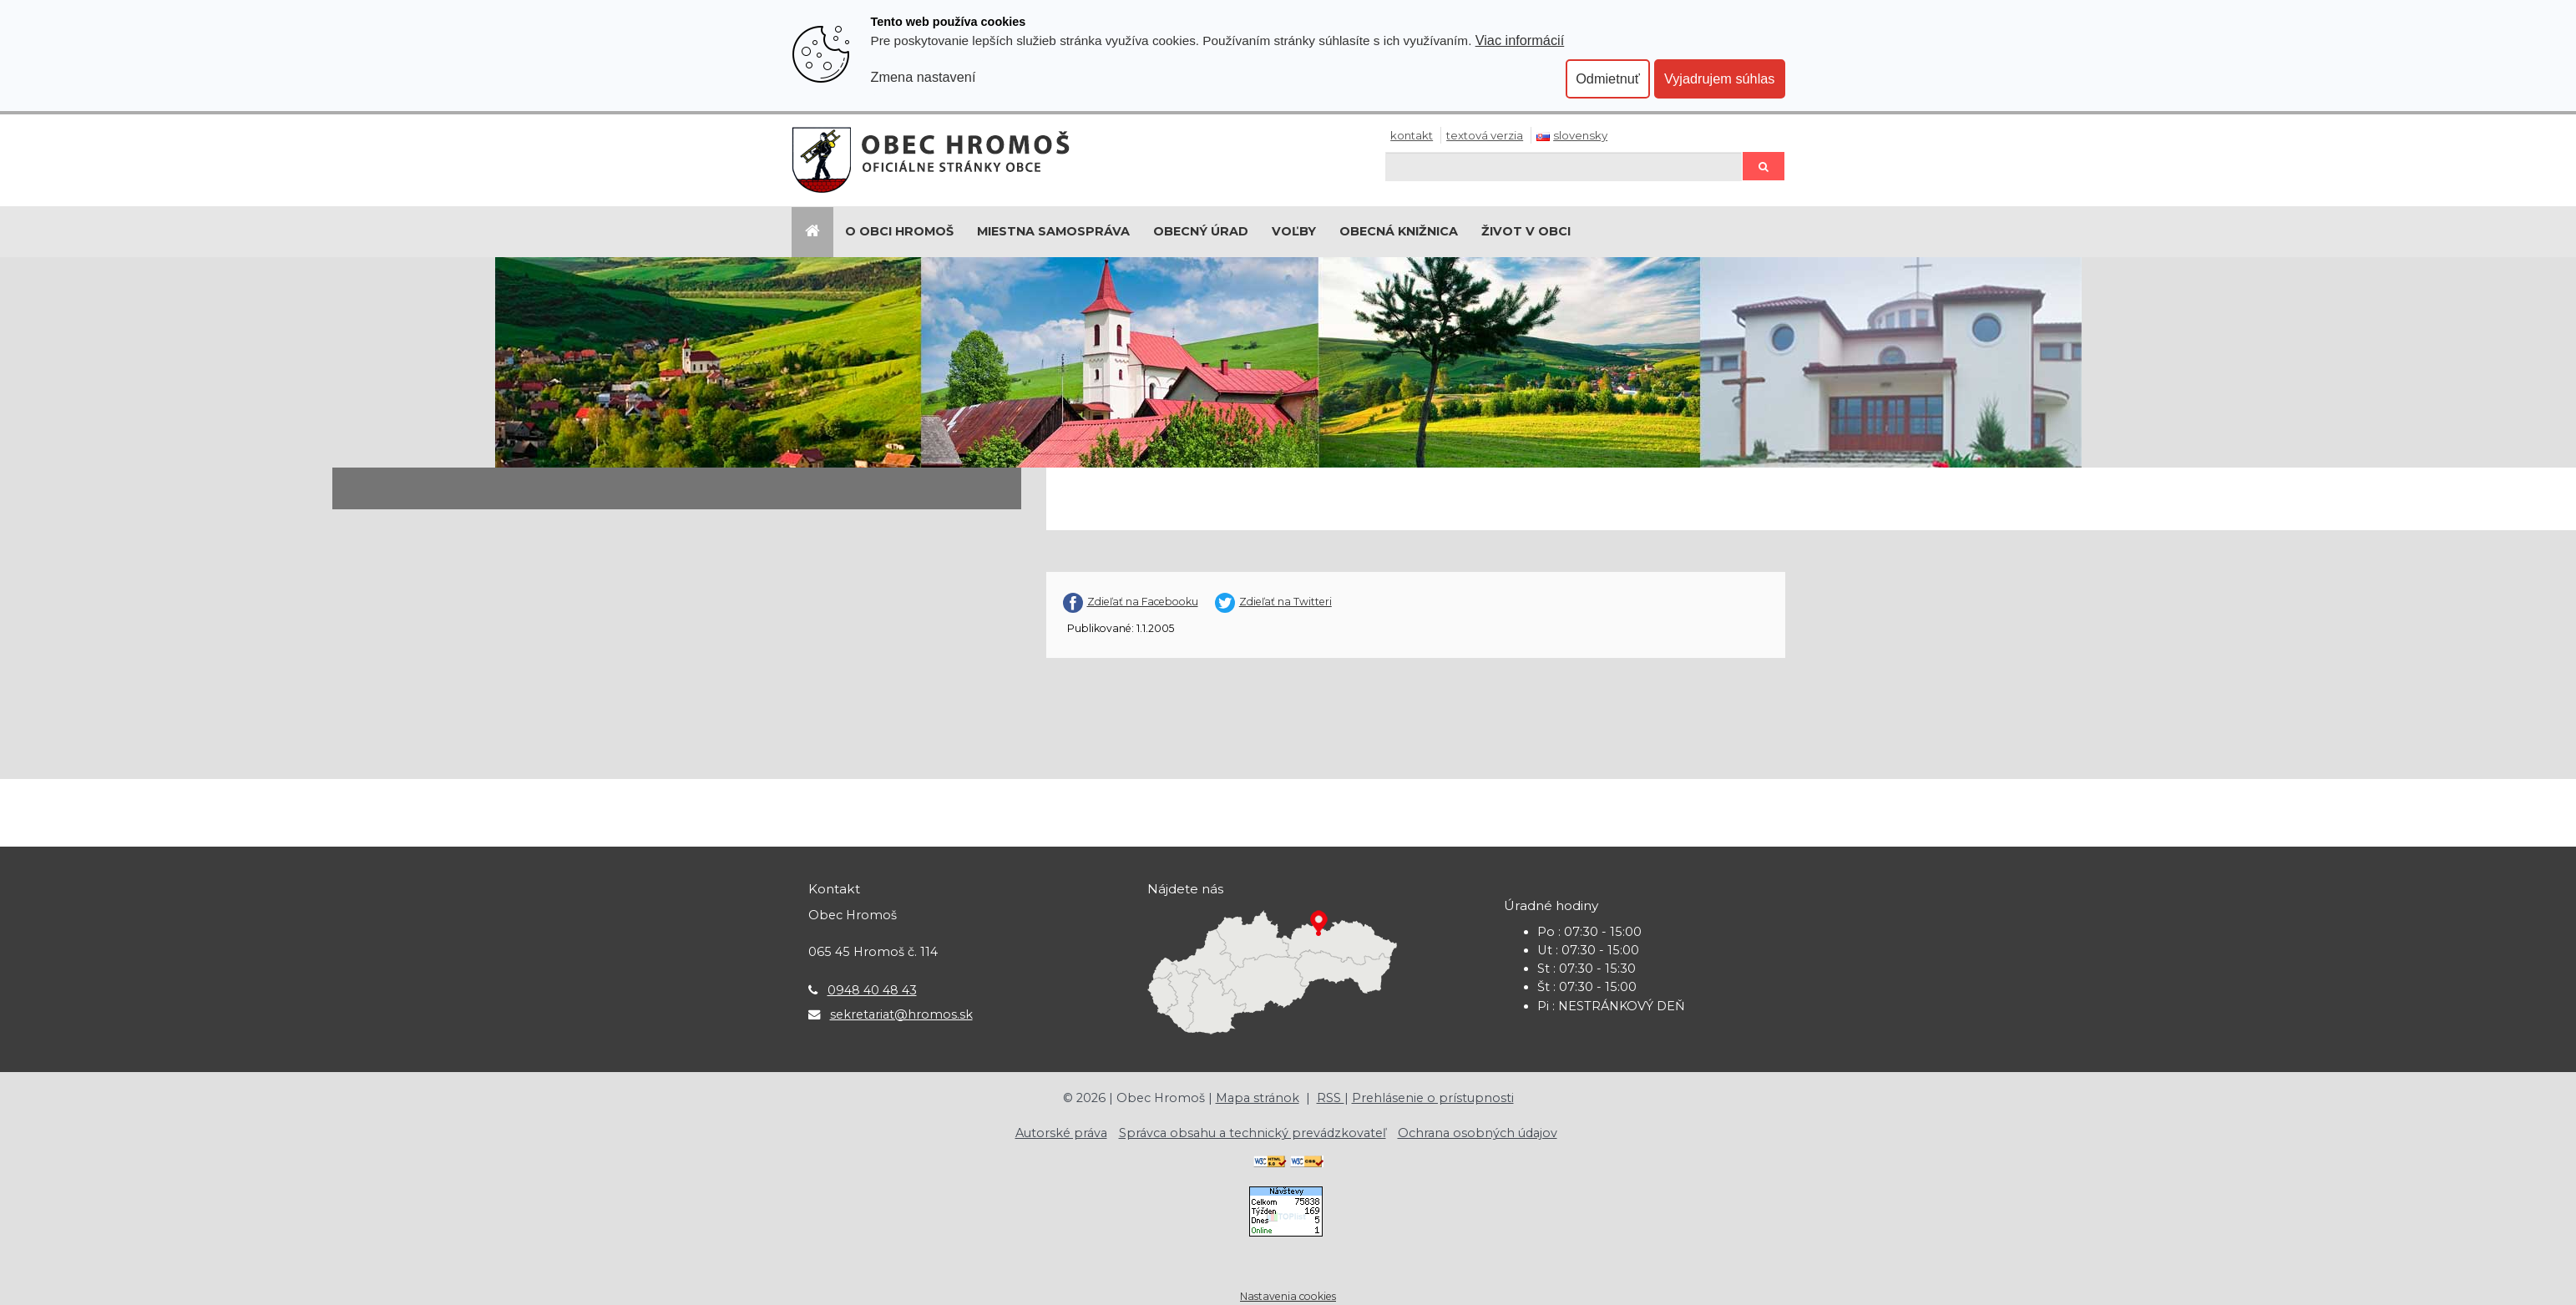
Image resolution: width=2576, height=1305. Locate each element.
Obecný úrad (1200, 231)
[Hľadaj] (1563, 166)
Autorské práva (1061, 1133)
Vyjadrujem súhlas (1719, 78)
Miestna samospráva (1053, 231)
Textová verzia (1484, 135)
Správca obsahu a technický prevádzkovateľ (1252, 1133)
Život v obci (1526, 231)
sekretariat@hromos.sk (901, 1014)
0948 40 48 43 (872, 990)
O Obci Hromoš (899, 231)
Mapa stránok (1257, 1097)
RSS (1330, 1097)
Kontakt (1411, 135)
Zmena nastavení (923, 76)
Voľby (1294, 231)
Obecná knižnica (1398, 231)
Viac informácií (1520, 40)
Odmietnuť (1608, 78)
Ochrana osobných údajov (1477, 1133)
